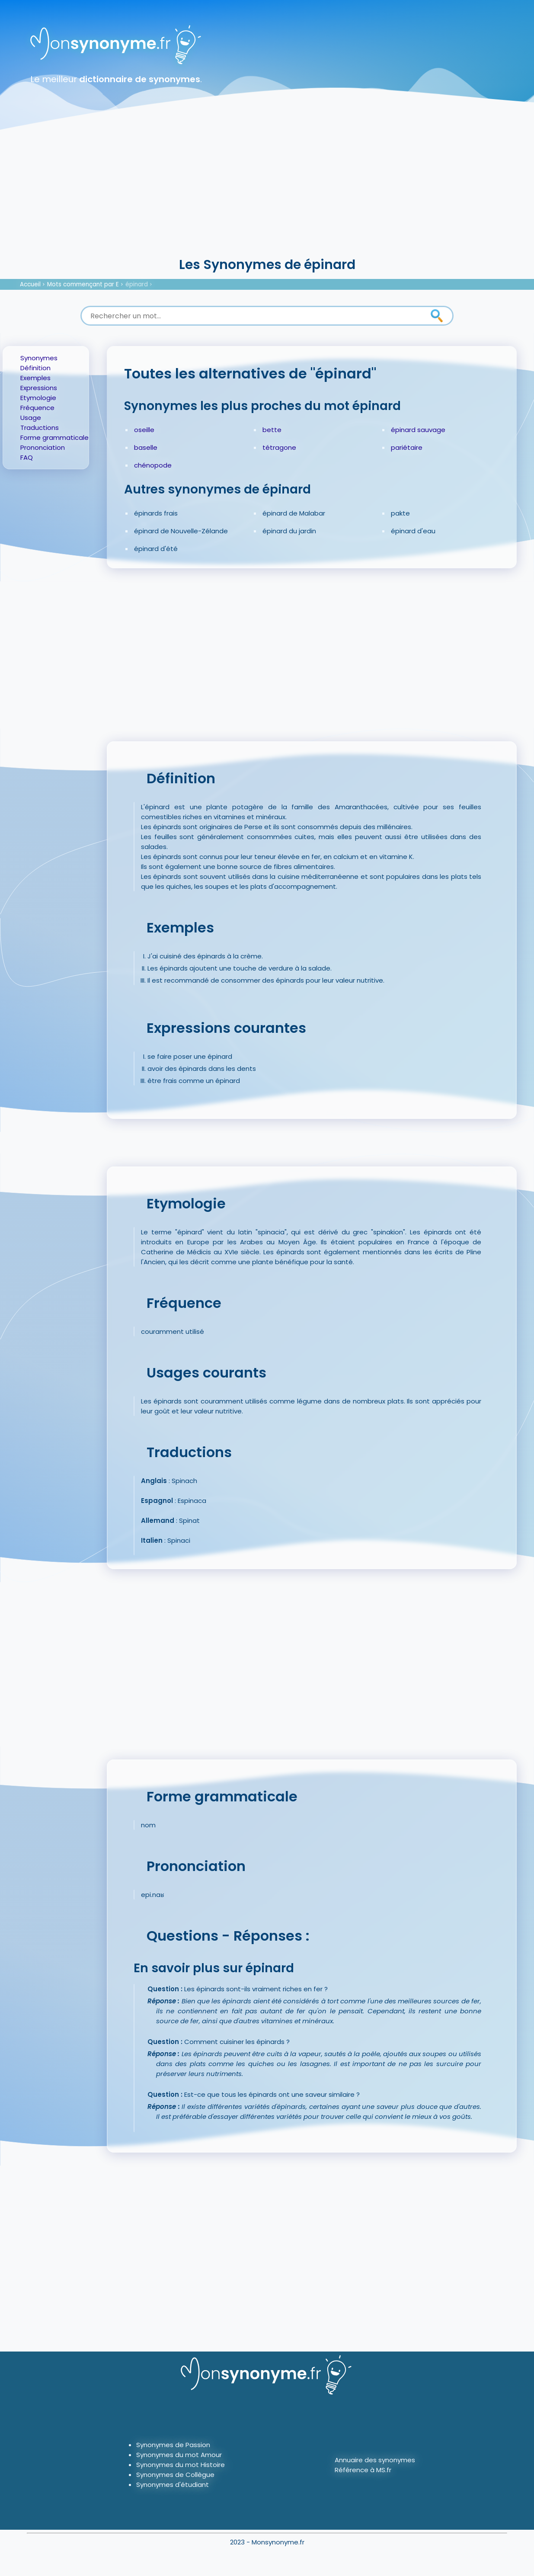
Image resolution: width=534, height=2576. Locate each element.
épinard (136, 284)
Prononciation (42, 447)
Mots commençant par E (83, 284)
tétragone (279, 447)
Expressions (38, 387)
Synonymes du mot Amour (179, 2454)
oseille (144, 429)
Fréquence (37, 407)
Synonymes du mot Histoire (180, 2464)
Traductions (39, 427)
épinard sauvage (418, 429)
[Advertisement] (267, 190)
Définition (35, 367)
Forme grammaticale (54, 437)
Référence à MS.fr (363, 2469)
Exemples (35, 377)
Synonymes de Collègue (175, 2474)
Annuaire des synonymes (375, 2459)
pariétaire (406, 447)
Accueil (30, 284)
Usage (30, 417)
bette (271, 429)
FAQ (26, 457)
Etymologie (38, 397)
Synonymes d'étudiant (172, 2484)
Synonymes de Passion (173, 2444)
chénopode (153, 465)
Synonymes (39, 357)
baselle (145, 447)
